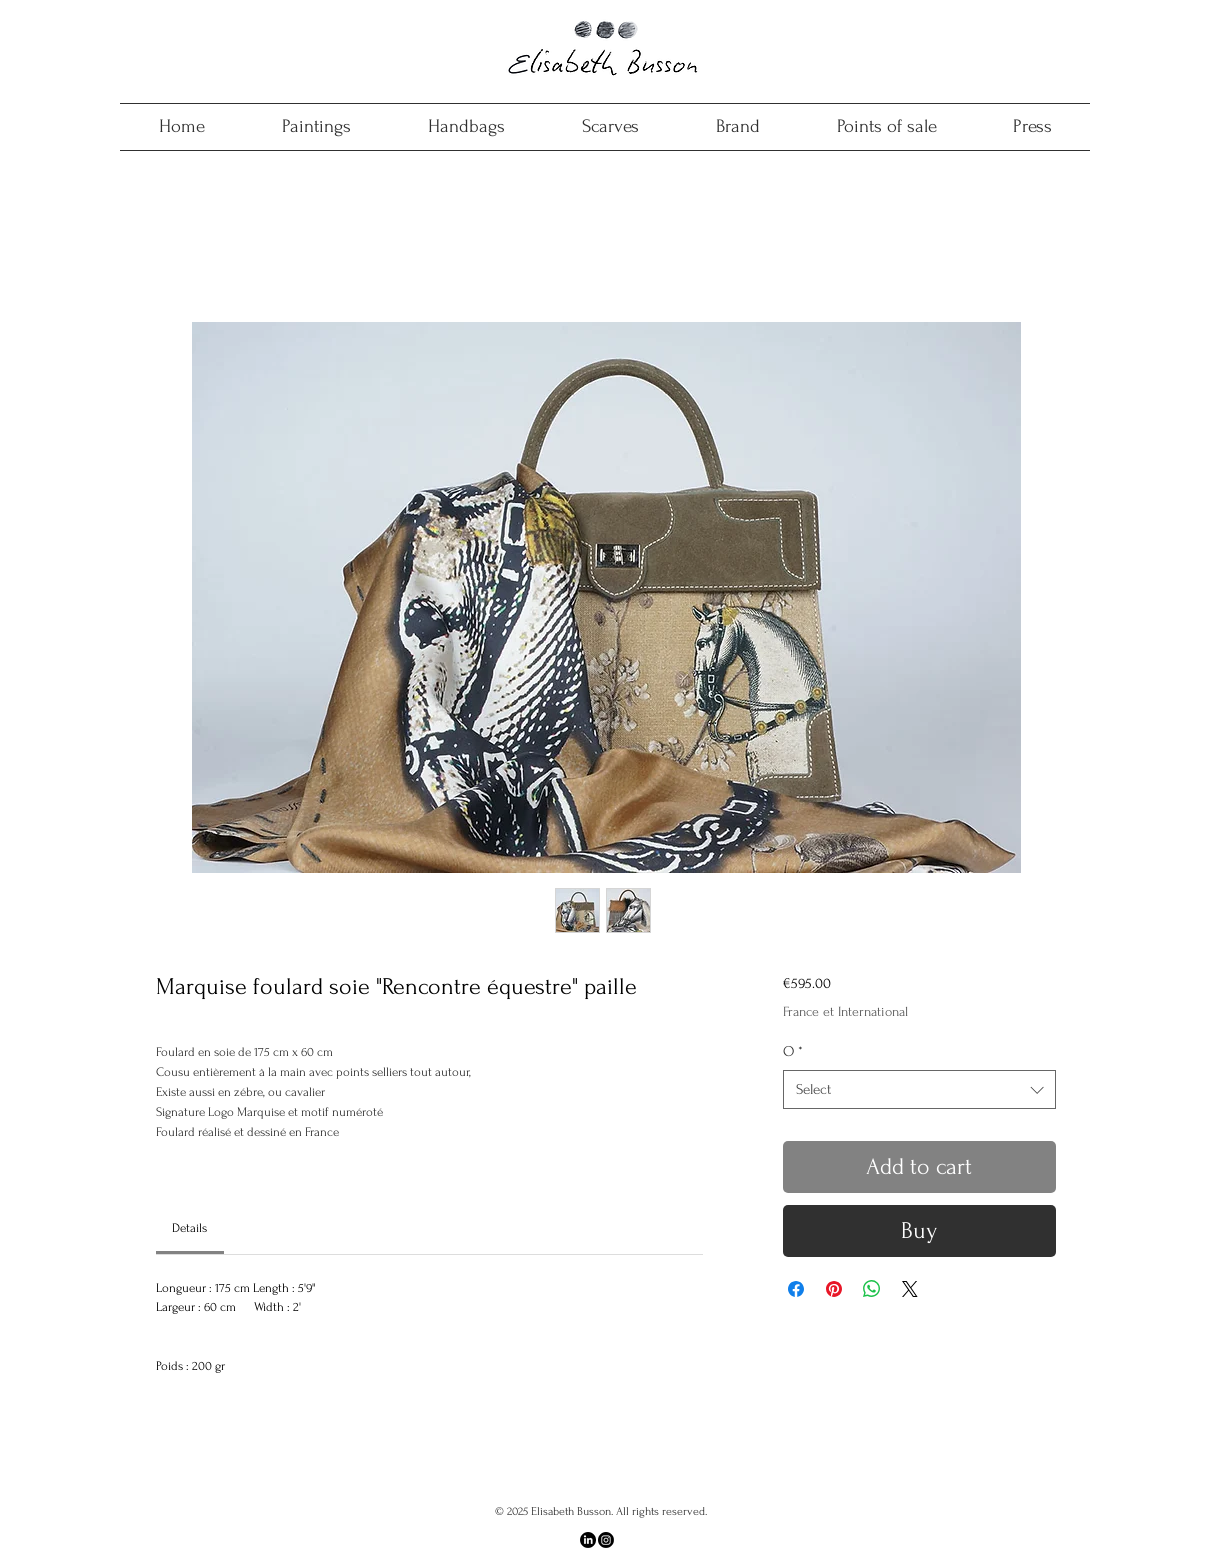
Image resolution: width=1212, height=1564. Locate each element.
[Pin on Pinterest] (834, 1289)
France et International (845, 1011)
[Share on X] (910, 1289)
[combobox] (919, 1089)
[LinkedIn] (588, 1540)
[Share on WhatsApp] (872, 1289)
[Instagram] (606, 1540)
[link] (189, 1228)
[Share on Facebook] (796, 1289)
